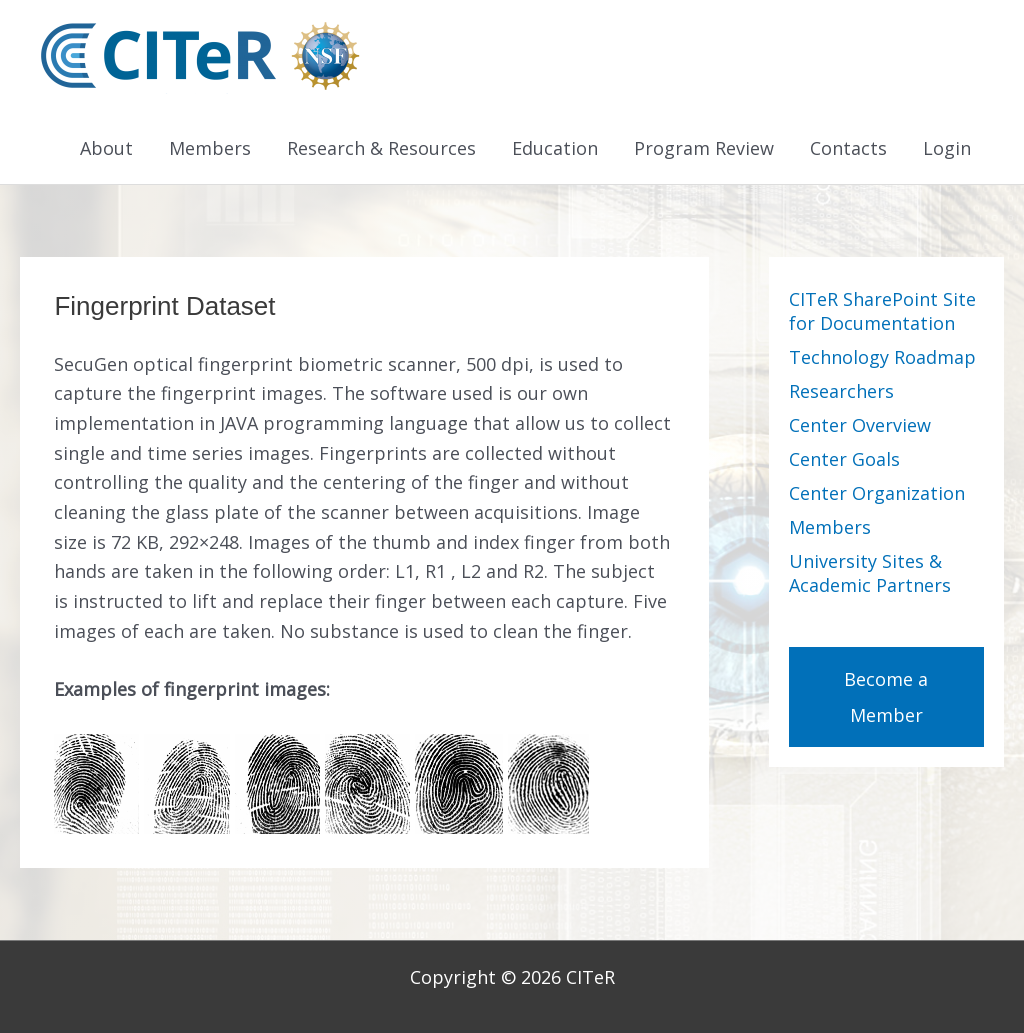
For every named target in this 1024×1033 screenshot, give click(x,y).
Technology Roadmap (882, 357)
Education (555, 148)
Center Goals (844, 459)
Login (947, 148)
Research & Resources (381, 148)
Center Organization (877, 493)
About (106, 148)
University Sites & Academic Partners (870, 573)
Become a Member (886, 697)
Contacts (848, 148)
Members (210, 148)
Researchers (841, 391)
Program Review (704, 148)
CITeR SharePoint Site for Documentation (882, 311)
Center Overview (860, 425)
